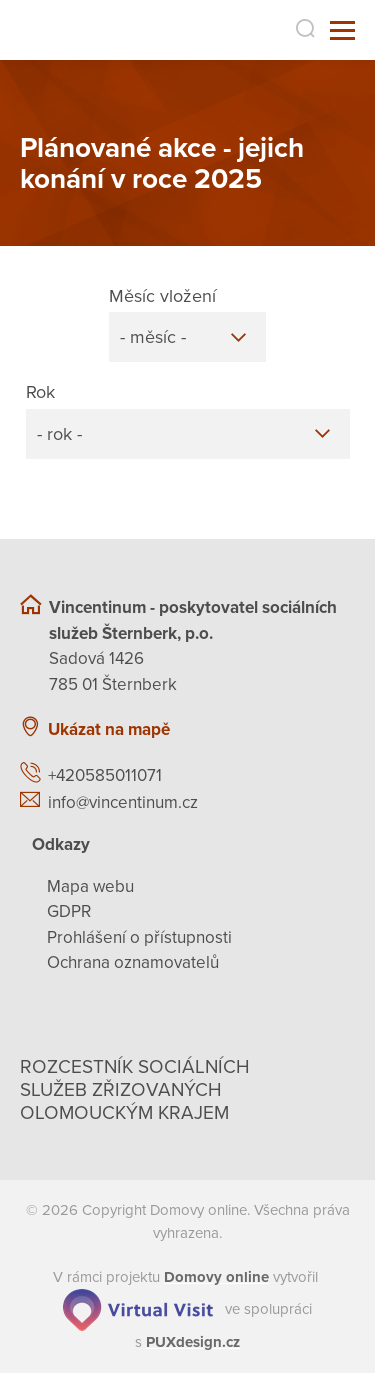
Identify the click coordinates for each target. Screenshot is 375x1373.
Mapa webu (90, 886)
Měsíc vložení (162, 296)
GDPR (69, 911)
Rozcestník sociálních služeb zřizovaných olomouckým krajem (135, 1090)
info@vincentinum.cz (123, 802)
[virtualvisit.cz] (138, 1308)
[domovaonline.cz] (216, 1277)
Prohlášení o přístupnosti (139, 937)
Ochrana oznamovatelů (133, 962)
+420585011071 (105, 775)
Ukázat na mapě (109, 729)
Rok (40, 392)
